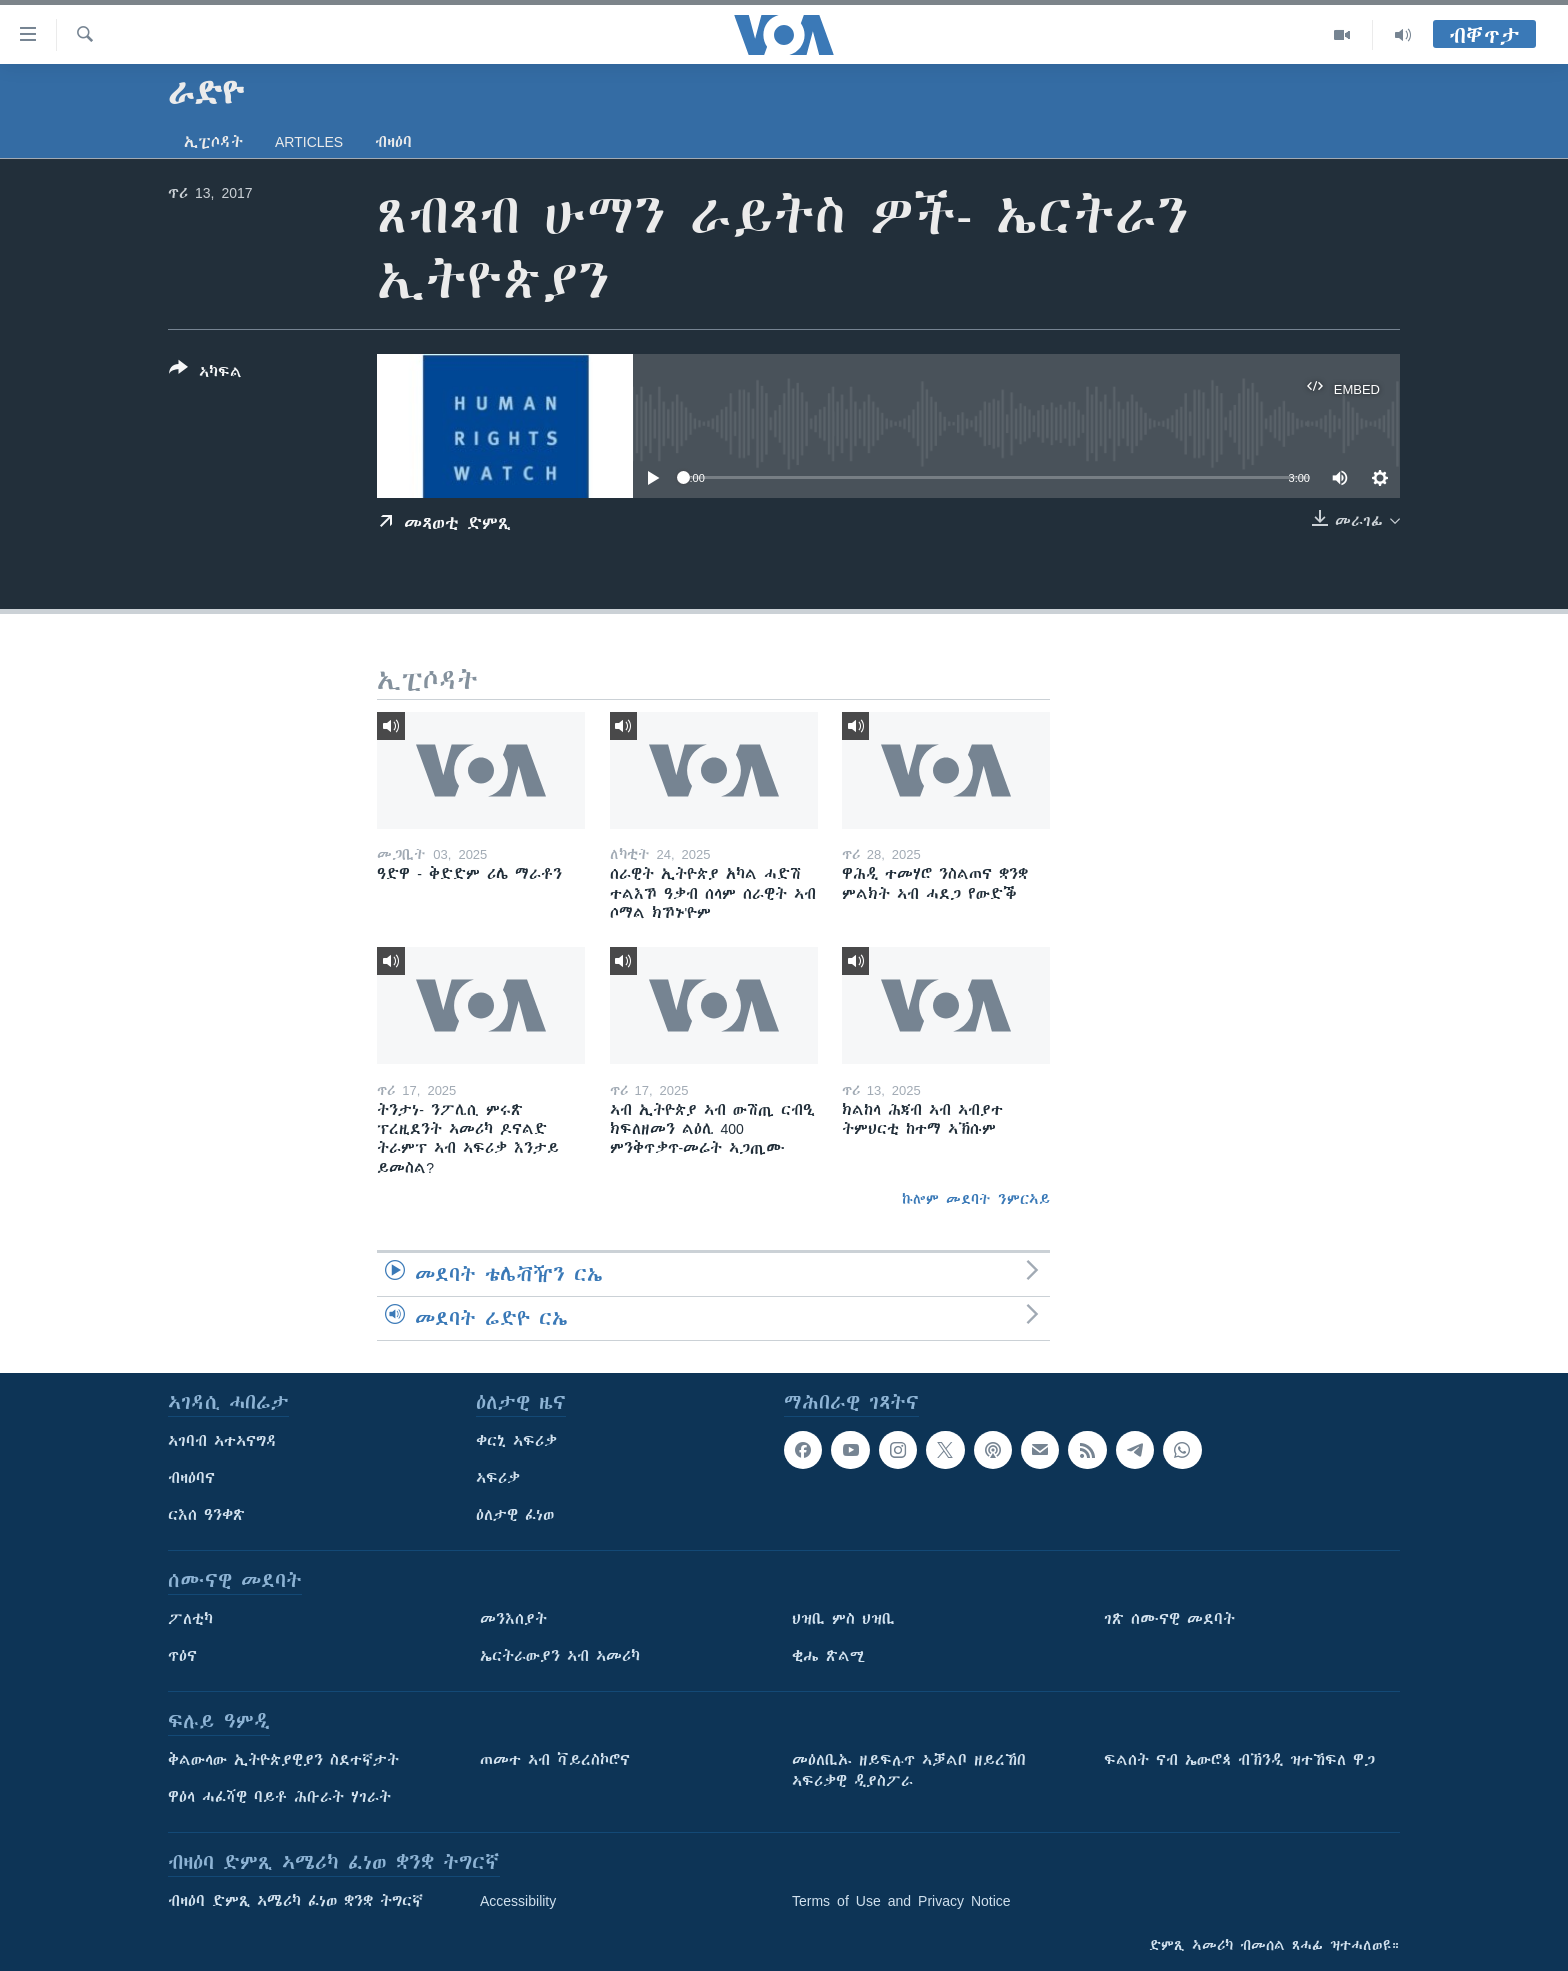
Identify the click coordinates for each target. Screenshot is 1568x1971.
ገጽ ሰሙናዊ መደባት (1169, 1619)
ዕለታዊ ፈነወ (515, 1515)
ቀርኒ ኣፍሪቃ (516, 1441)
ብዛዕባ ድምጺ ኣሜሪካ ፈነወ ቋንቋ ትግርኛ (295, 1901)
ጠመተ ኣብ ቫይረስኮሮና (555, 1760)
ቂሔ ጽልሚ (828, 1656)
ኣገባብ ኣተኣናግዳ (222, 1441)
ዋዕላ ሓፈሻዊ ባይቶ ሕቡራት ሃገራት (279, 1797)
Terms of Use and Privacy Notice (901, 1901)
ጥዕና (182, 1656)
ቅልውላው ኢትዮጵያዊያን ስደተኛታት (283, 1760)
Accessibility (518, 1901)
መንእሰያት (513, 1619)
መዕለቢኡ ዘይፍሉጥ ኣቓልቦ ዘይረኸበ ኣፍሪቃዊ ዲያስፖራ (909, 1770)
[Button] (205, 374)
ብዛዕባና (191, 1478)
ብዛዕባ (393, 142)
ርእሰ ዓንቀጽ (206, 1515)
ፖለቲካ (190, 1619)
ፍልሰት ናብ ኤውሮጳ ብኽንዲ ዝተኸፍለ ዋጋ (1239, 1760)
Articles (309, 142)
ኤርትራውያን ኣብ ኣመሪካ (560, 1656)
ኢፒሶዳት (213, 142)
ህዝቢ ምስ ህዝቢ (843, 1619)
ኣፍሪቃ (498, 1478)
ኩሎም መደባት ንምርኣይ (976, 1199)
